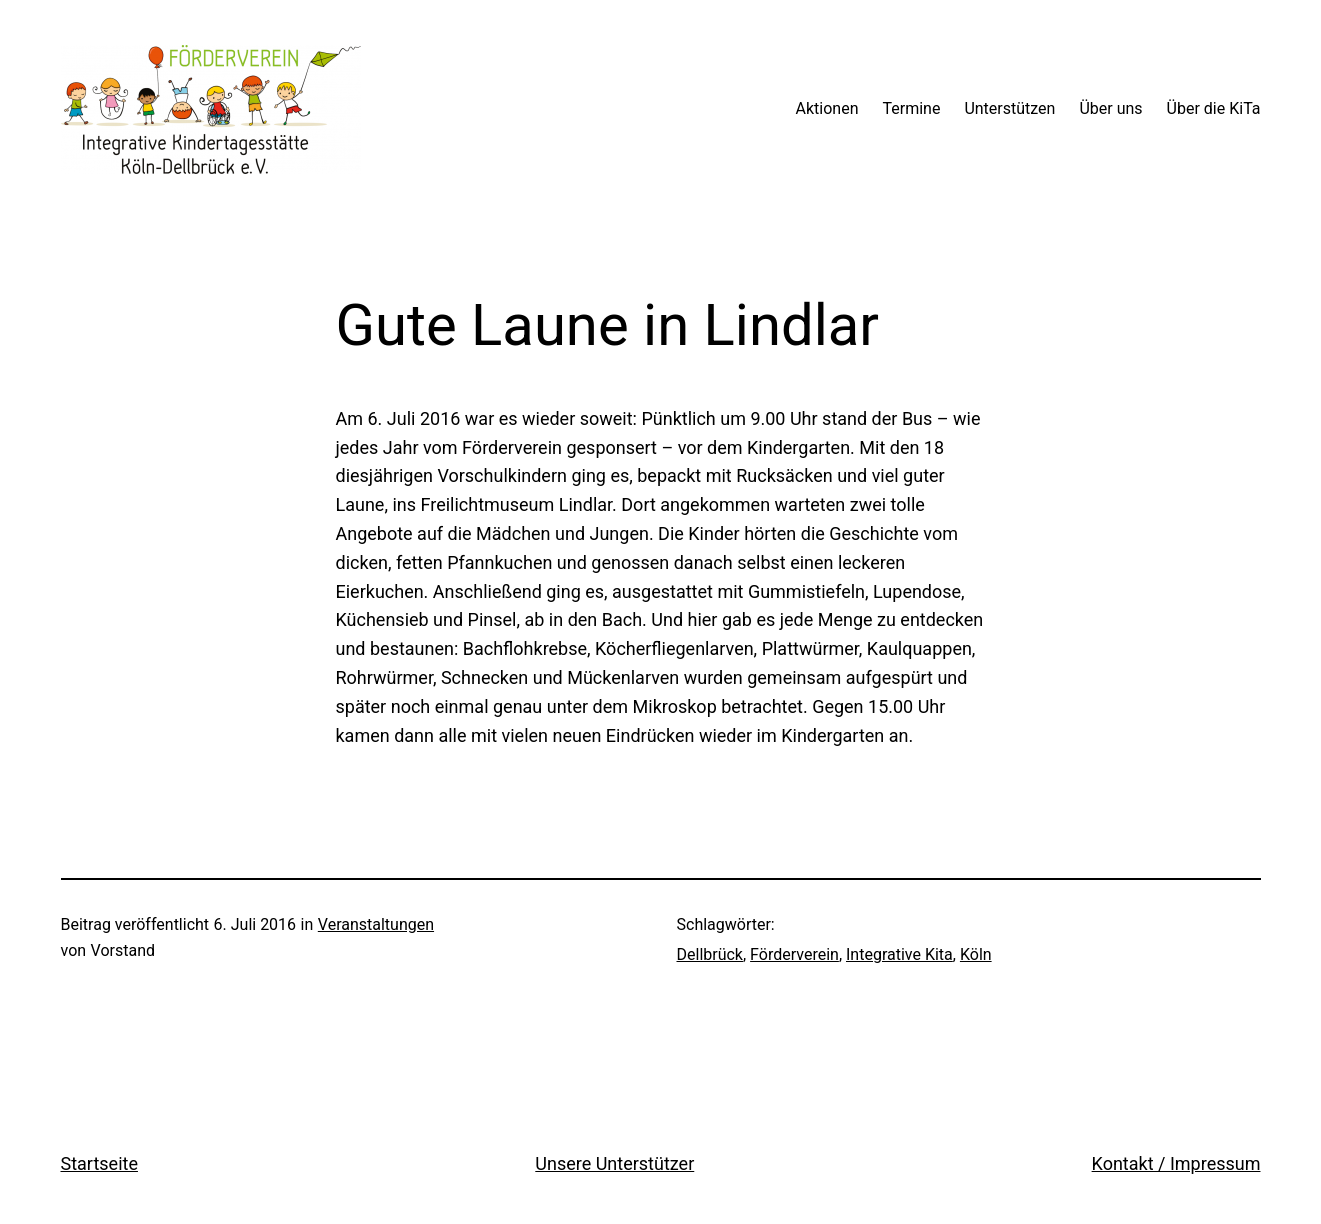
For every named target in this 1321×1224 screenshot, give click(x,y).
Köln (976, 954)
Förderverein (794, 954)
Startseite (99, 1163)
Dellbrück (710, 954)
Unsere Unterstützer (614, 1163)
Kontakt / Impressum (1176, 1163)
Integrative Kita (899, 954)
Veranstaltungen (376, 924)
